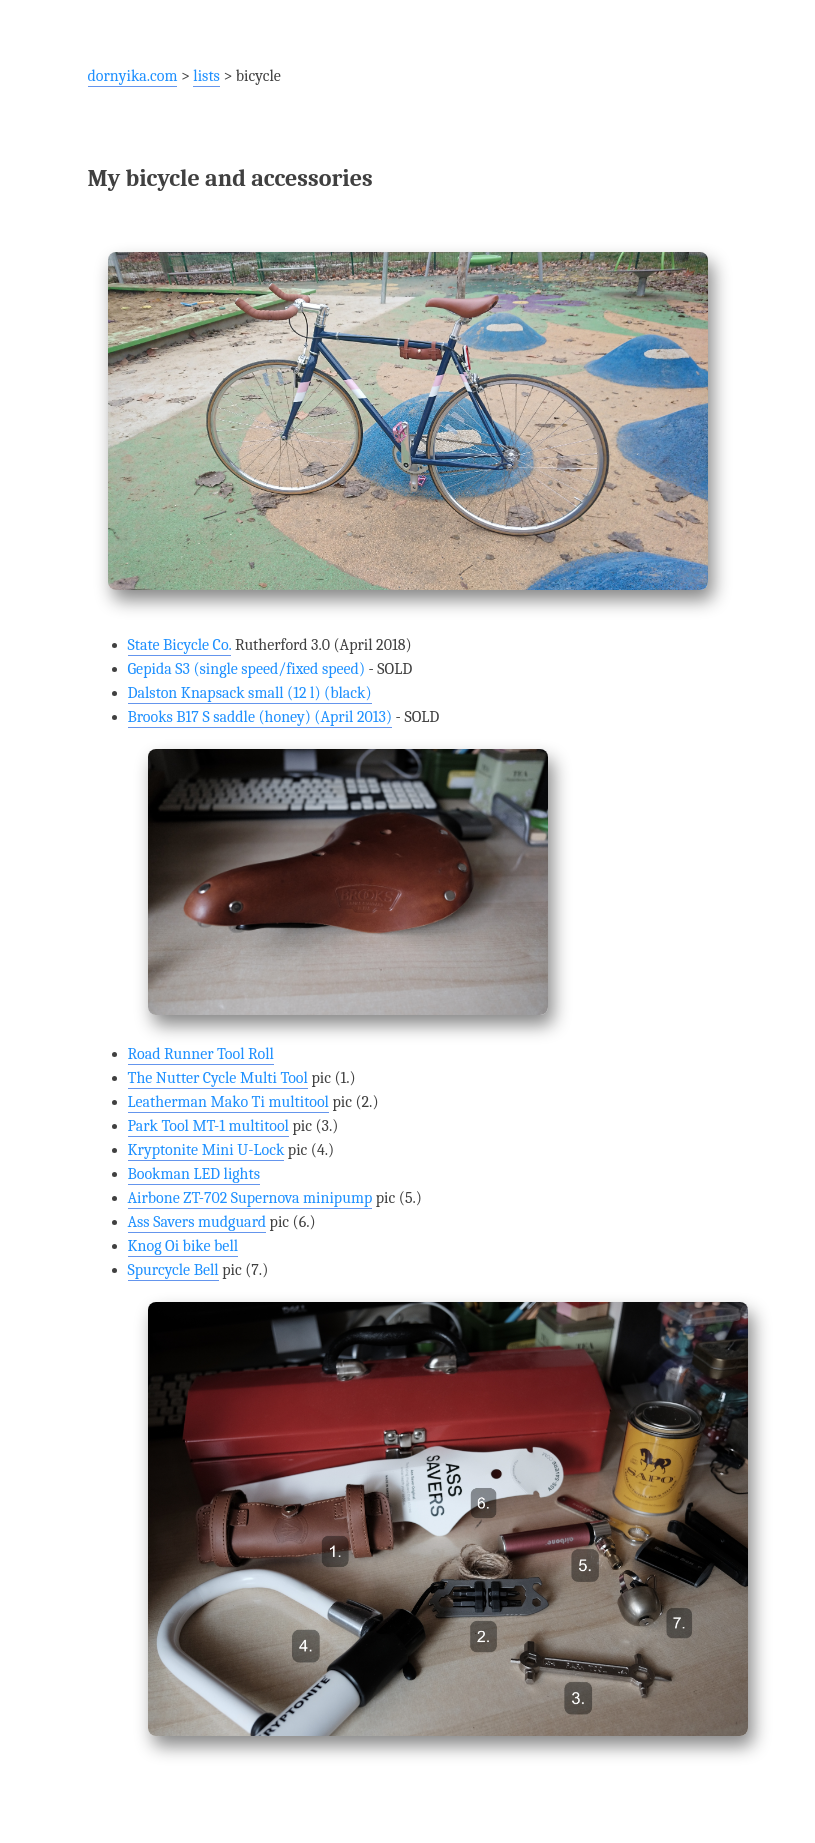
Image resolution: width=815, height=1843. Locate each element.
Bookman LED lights (194, 1174)
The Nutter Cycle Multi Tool (218, 1078)
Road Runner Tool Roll (201, 1054)
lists (206, 76)
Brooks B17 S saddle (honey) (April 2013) (260, 717)
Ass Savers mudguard (197, 1222)
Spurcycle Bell (173, 1270)
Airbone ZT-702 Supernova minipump (250, 1198)
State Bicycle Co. (180, 645)
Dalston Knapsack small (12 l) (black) (250, 693)
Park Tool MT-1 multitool (208, 1126)
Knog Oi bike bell (183, 1246)
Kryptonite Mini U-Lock (206, 1150)
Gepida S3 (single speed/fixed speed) (247, 669)
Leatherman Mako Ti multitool (228, 1102)
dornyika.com (133, 76)
